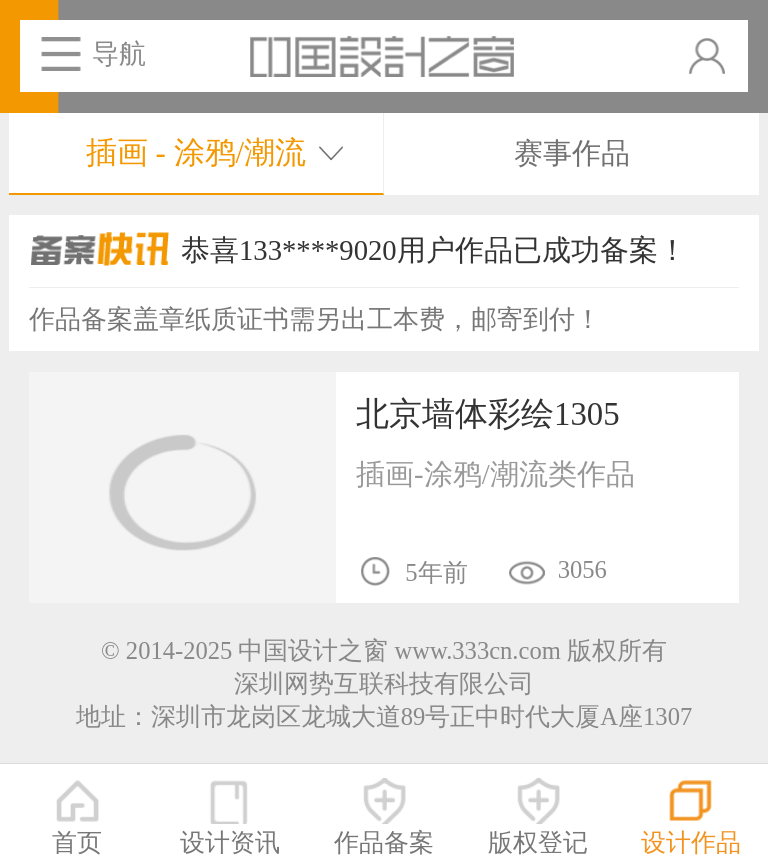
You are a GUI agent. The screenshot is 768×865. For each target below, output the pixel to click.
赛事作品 (572, 153)
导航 (119, 54)
